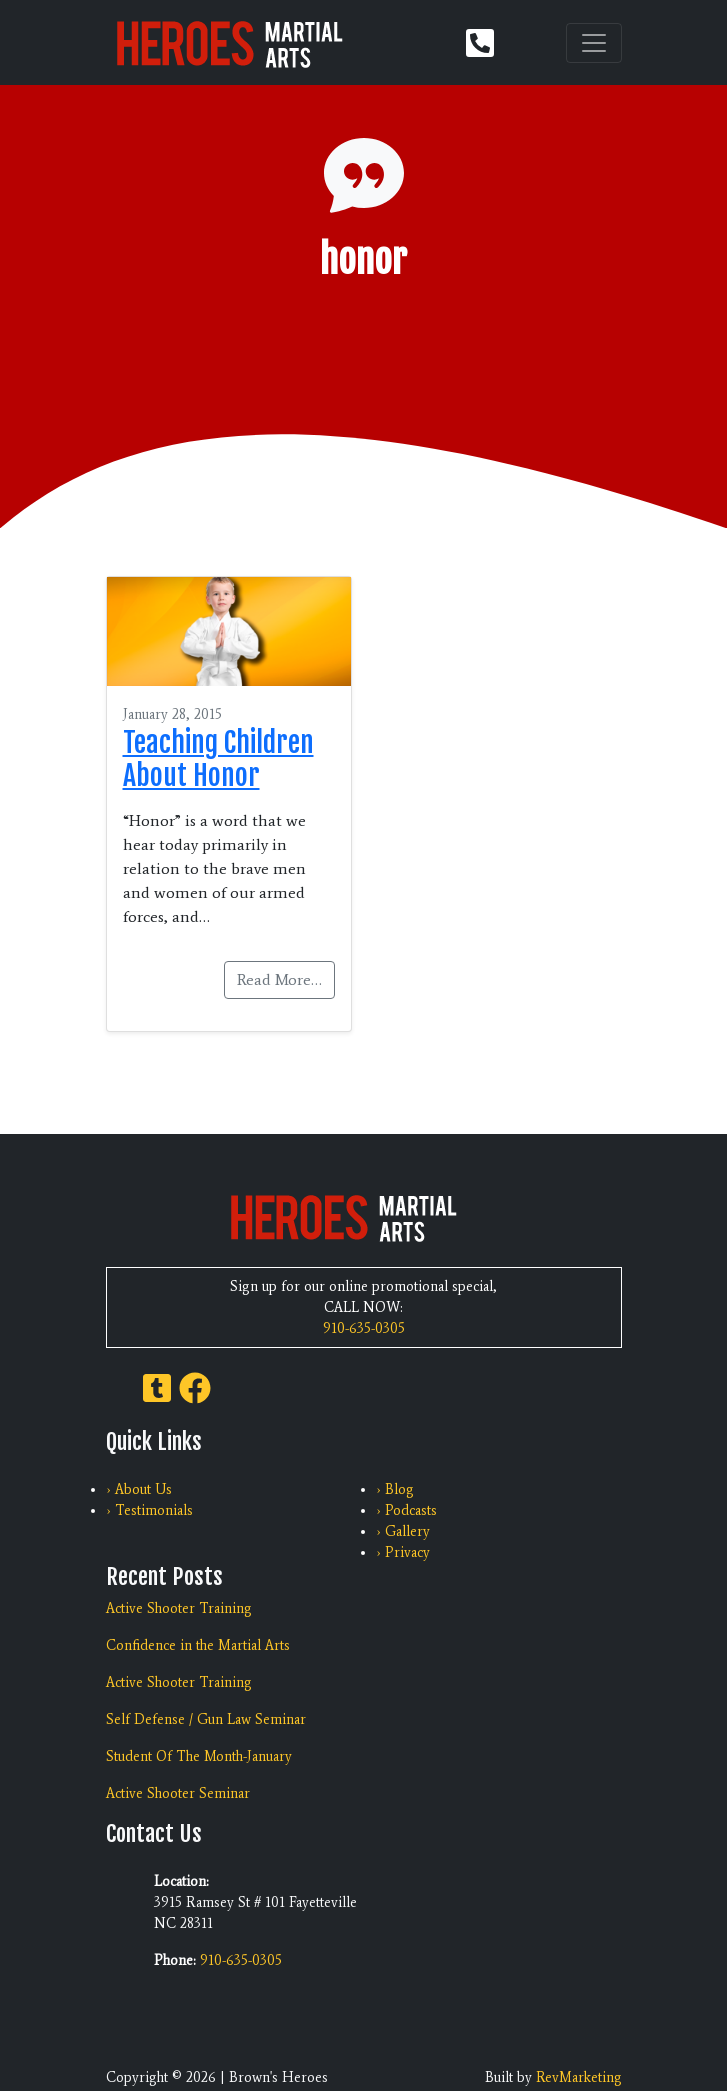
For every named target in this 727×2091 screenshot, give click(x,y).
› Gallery (403, 1531)
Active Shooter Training (179, 1608)
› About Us (139, 1489)
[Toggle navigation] (594, 43)
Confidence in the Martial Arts (198, 1645)
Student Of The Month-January (199, 1756)
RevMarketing (579, 2077)
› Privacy (403, 1552)
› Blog (395, 1489)
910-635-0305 (364, 1328)
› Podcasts (406, 1510)
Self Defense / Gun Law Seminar (206, 1719)
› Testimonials (149, 1510)
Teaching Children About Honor (218, 759)
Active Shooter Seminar (178, 1793)
